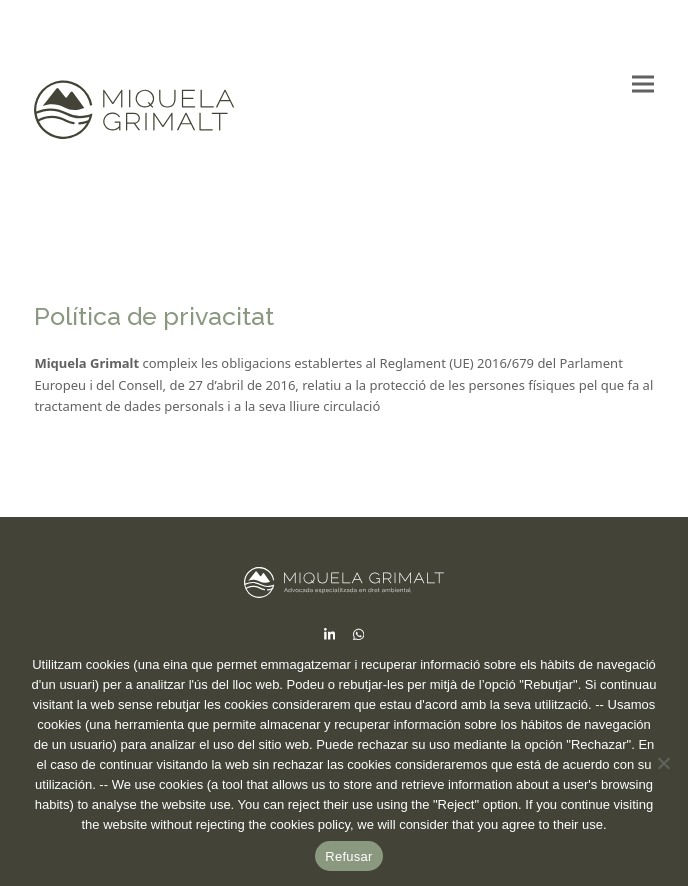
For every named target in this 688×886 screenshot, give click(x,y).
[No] (663, 763)
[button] (643, 84)
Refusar (348, 856)
